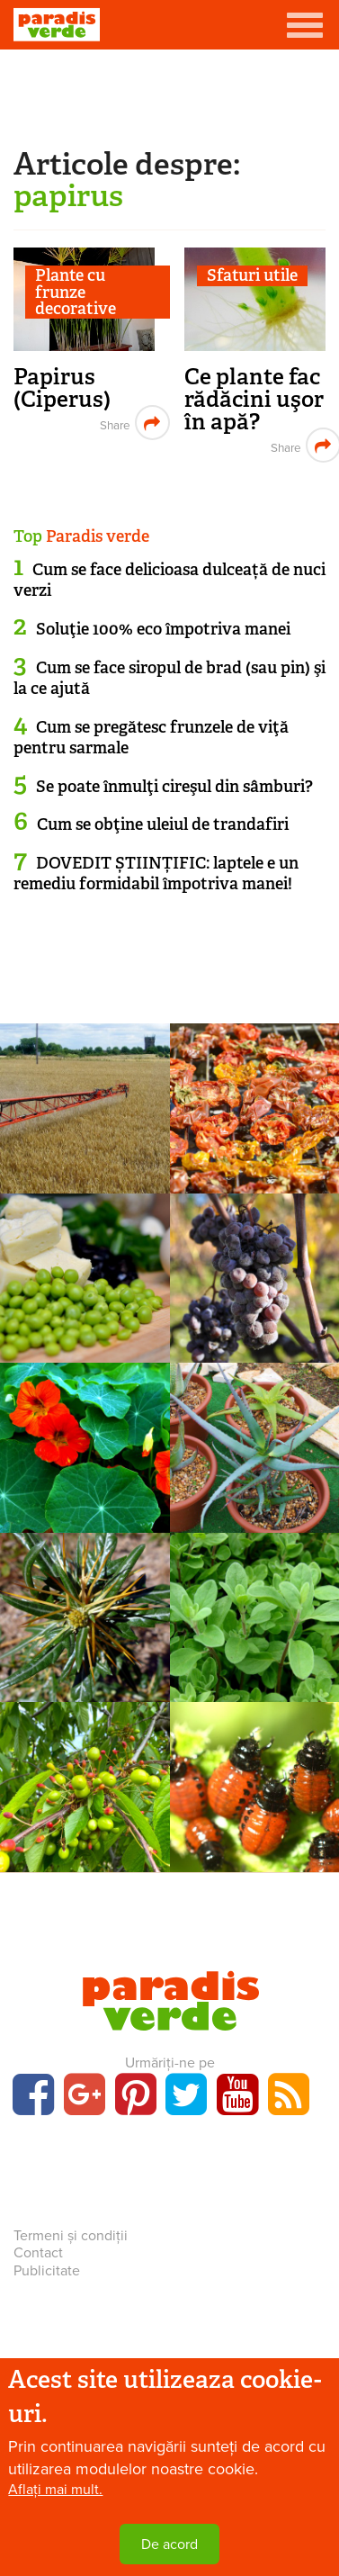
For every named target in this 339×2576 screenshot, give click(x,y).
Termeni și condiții (70, 2236)
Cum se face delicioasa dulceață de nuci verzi (169, 580)
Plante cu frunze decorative (75, 292)
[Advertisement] (170, 95)
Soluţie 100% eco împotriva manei (163, 629)
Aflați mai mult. (55, 2490)
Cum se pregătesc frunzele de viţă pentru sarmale (151, 737)
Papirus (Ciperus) (62, 388)
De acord (169, 2544)
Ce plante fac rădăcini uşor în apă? (254, 399)
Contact (38, 2253)
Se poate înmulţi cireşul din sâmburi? (174, 786)
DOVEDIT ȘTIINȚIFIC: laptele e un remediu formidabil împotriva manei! (156, 873)
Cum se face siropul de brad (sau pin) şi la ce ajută (169, 678)
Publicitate (46, 2271)
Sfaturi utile (252, 276)
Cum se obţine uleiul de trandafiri (163, 824)
